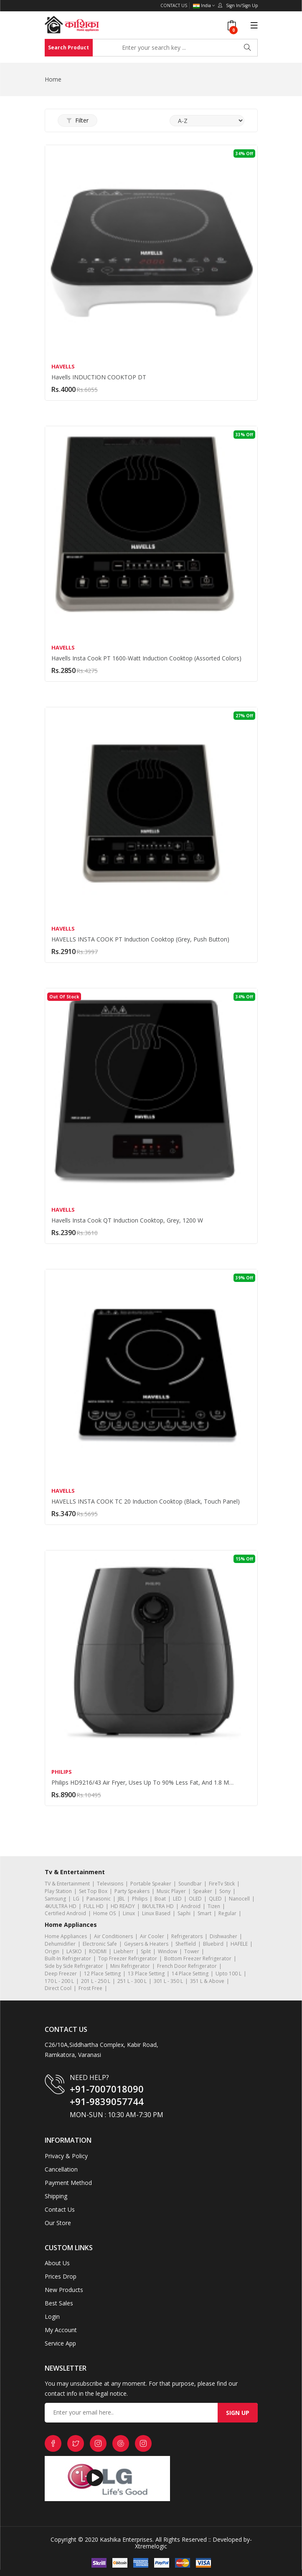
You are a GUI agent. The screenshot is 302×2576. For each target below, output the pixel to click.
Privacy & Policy (66, 2156)
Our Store (58, 2223)
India (204, 5)
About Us (57, 2263)
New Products (64, 2290)
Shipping (56, 2196)
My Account (61, 2330)
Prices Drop (60, 2276)
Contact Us (173, 5)
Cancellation (61, 2169)
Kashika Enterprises (125, 2539)
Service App (60, 2343)
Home (53, 79)
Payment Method (68, 2183)
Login (52, 2316)
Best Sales (59, 2303)
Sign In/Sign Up (238, 5)
